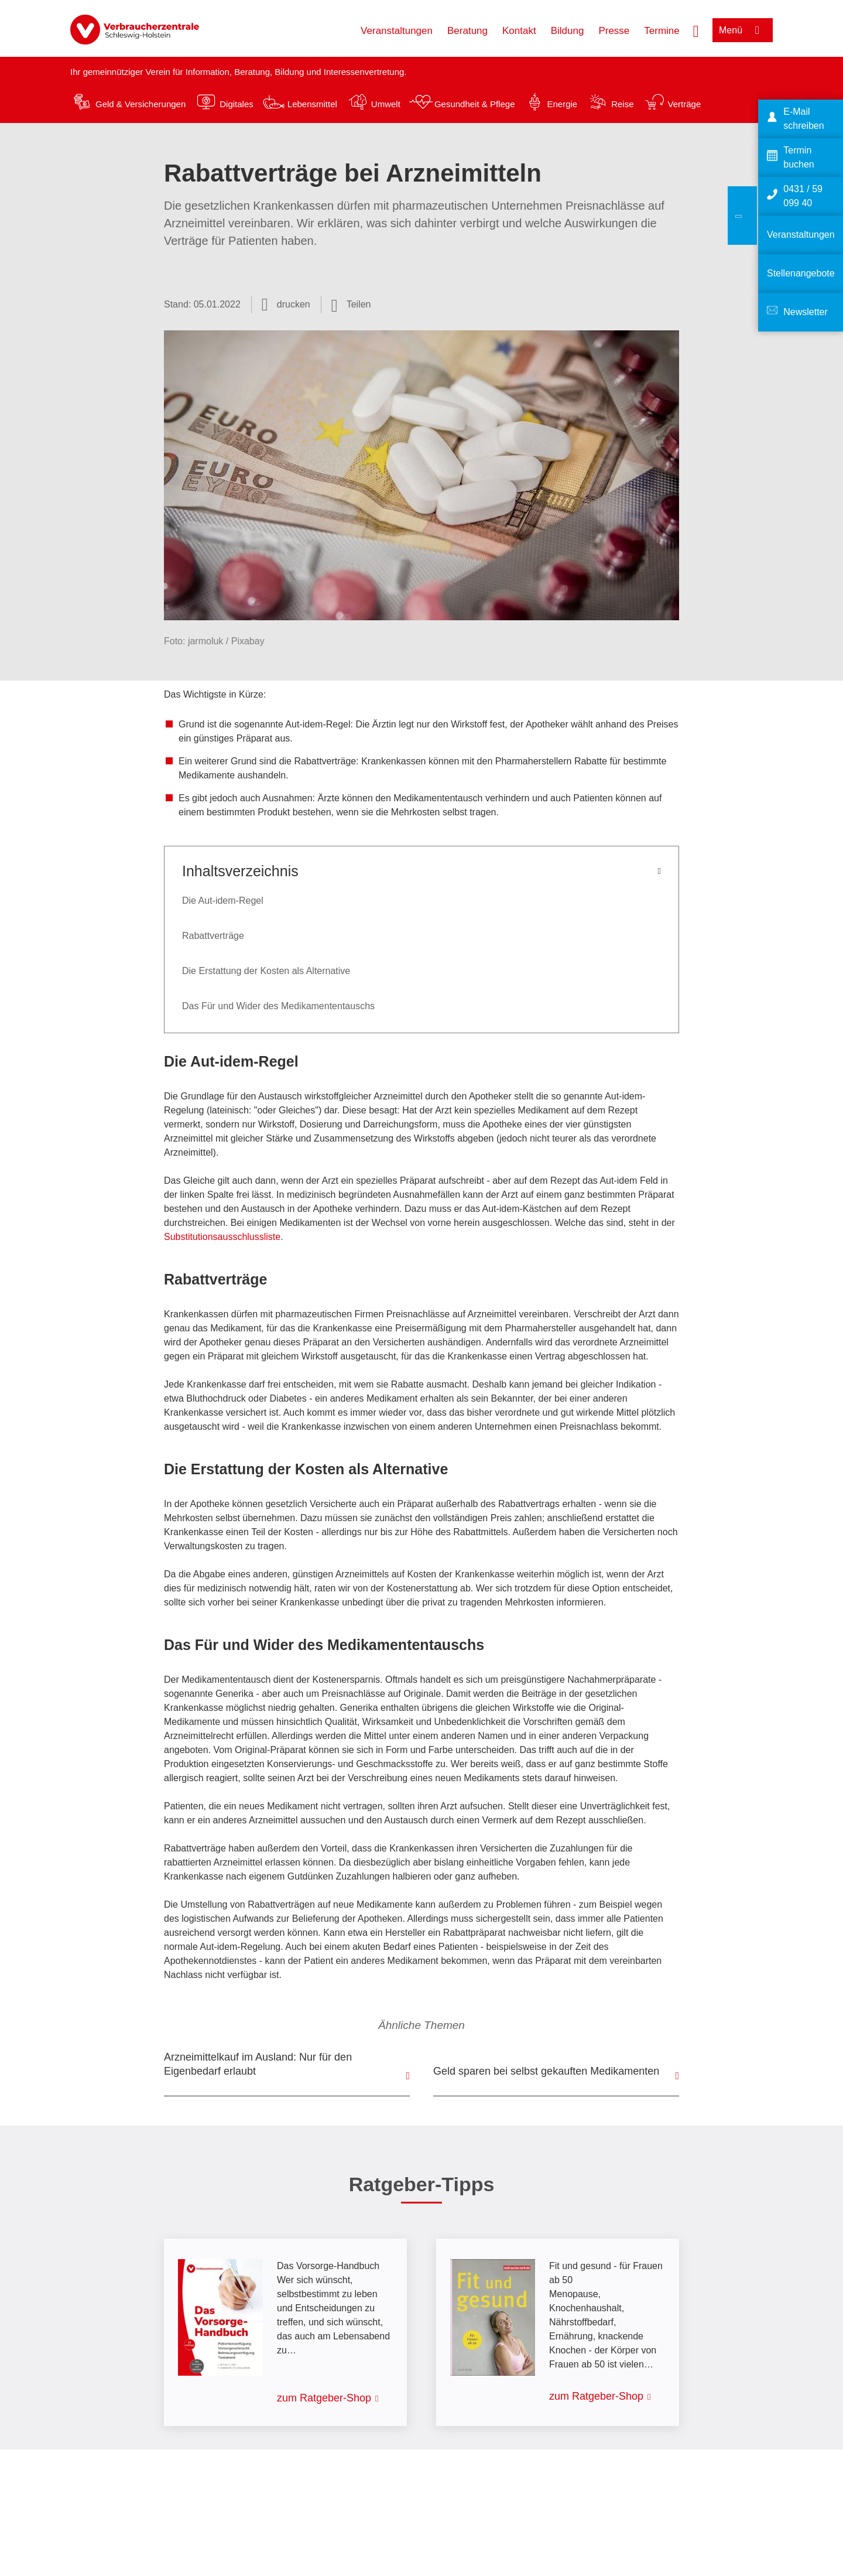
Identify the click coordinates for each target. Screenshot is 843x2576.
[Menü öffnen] (742, 30)
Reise (622, 104)
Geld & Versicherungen (140, 104)
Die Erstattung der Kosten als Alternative (266, 971)
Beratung (467, 30)
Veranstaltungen (397, 30)
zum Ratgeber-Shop (324, 2398)
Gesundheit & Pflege (474, 104)
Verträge (684, 104)
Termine (661, 30)
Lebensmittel (312, 104)
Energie (562, 104)
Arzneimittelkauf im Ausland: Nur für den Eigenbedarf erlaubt (258, 2064)
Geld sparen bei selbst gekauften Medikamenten (546, 2071)
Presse (613, 30)
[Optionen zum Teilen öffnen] (351, 304)
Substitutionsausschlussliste (222, 1237)
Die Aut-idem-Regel (222, 901)
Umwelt (385, 104)
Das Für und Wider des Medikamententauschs (278, 1006)
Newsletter (805, 312)
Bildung (567, 30)
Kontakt (519, 30)
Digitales (236, 104)
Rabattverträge (213, 936)
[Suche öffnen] (696, 29)
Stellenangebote (801, 273)
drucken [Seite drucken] (293, 304)
